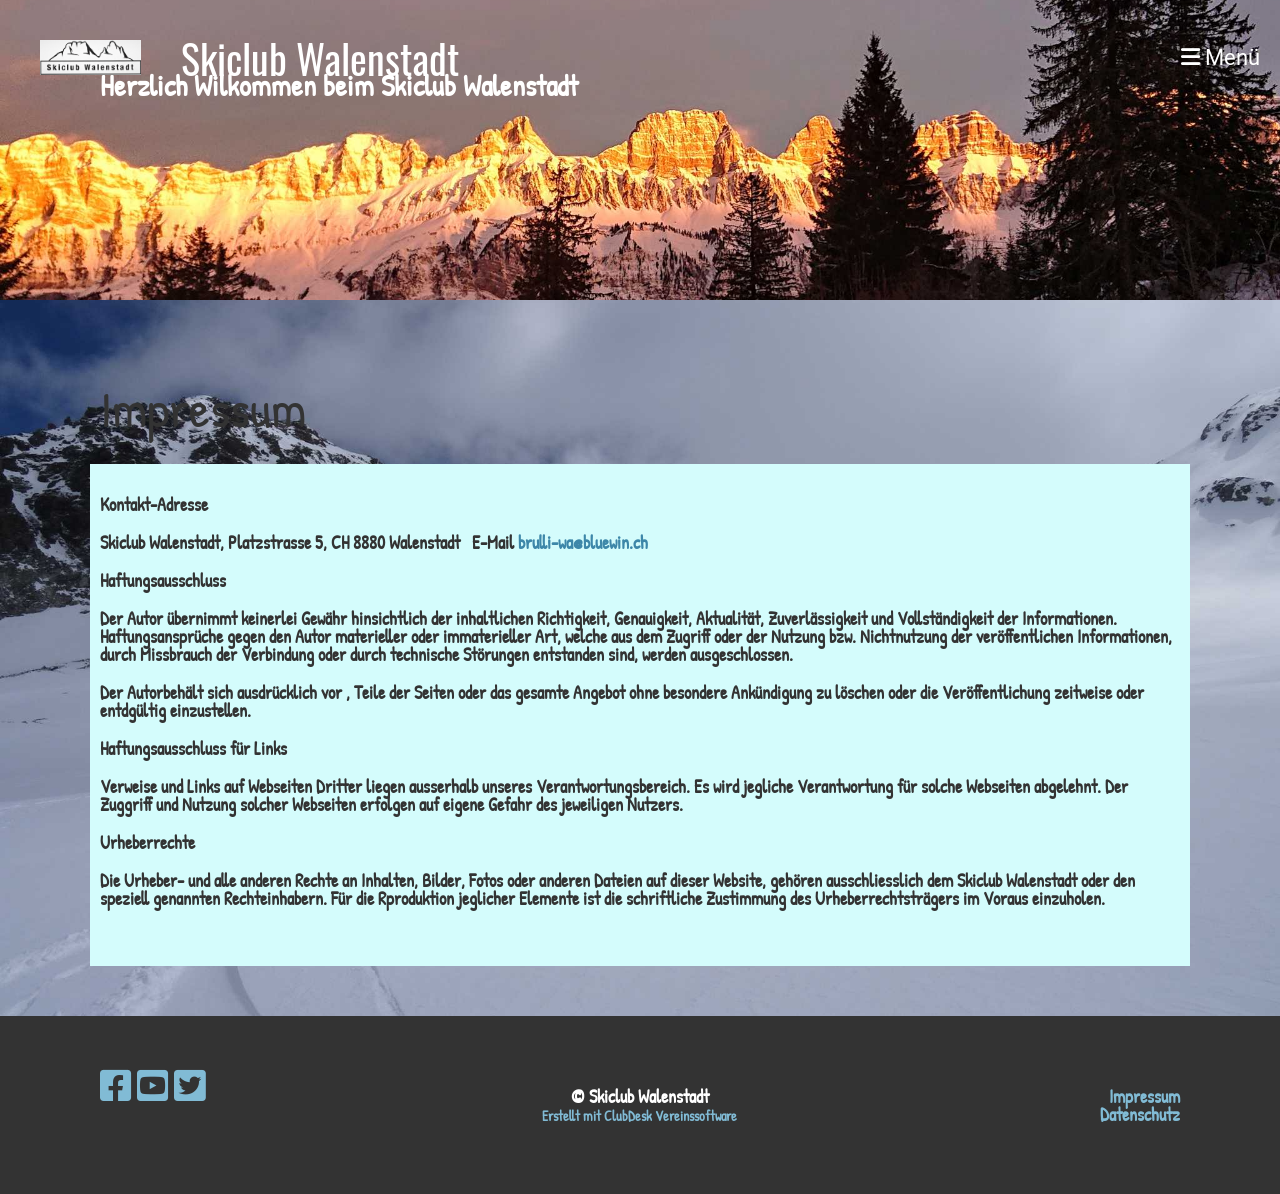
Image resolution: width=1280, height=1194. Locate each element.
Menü (1220, 57)
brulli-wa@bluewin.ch (583, 542)
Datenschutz (1140, 1114)
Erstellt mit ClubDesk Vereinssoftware (639, 1115)
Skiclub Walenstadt (320, 58)
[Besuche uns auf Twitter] (190, 1085)
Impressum (1144, 1096)
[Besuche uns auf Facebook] (116, 1085)
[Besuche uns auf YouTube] (153, 1085)
